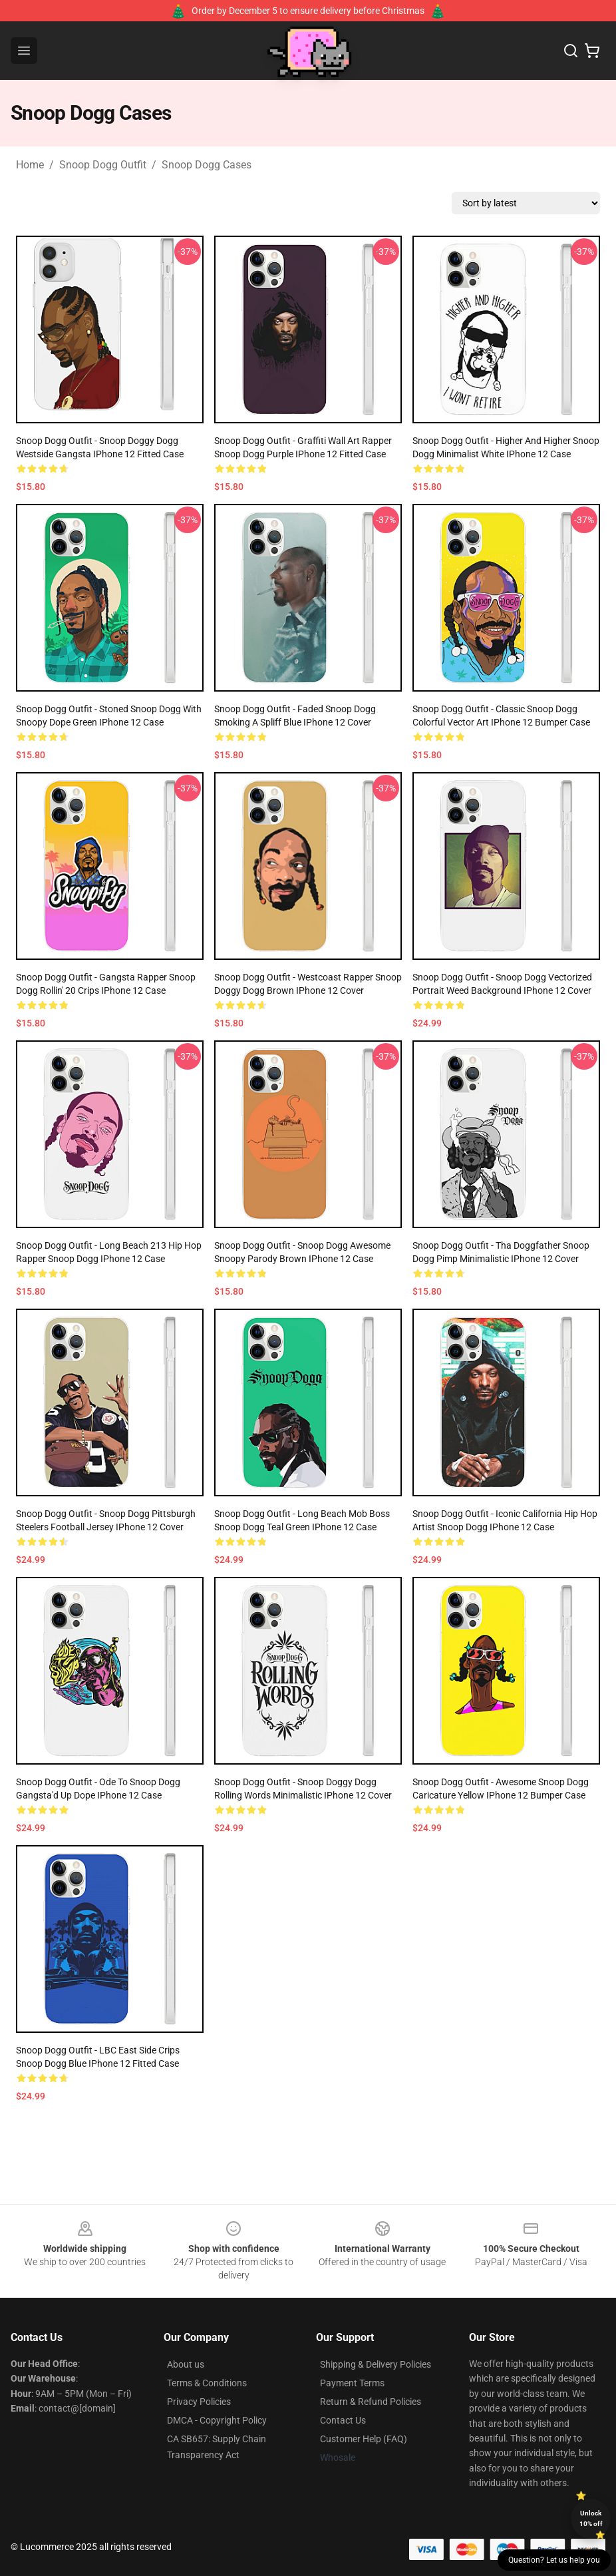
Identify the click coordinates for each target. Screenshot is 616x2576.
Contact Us (343, 2420)
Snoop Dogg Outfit (102, 164)
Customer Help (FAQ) (363, 2439)
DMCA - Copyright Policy (217, 2420)
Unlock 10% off (591, 2518)
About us (185, 2364)
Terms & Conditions (207, 2383)
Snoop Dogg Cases (206, 164)
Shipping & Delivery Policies (375, 2364)
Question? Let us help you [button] (554, 2560)
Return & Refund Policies (370, 2401)
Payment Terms (352, 2383)
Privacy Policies (199, 2401)
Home (30, 164)
